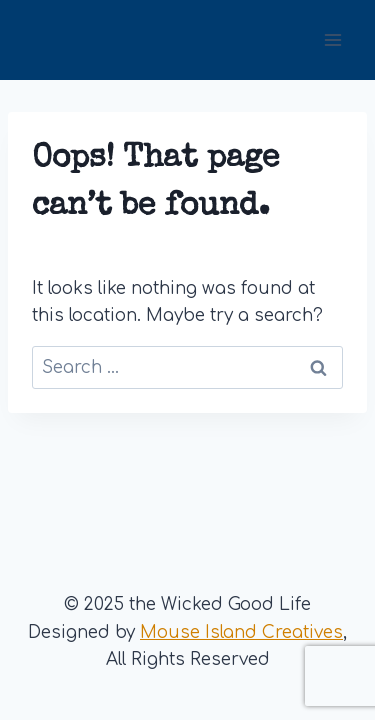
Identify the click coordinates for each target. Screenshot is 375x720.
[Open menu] (332, 39)
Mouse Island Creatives (241, 632)
